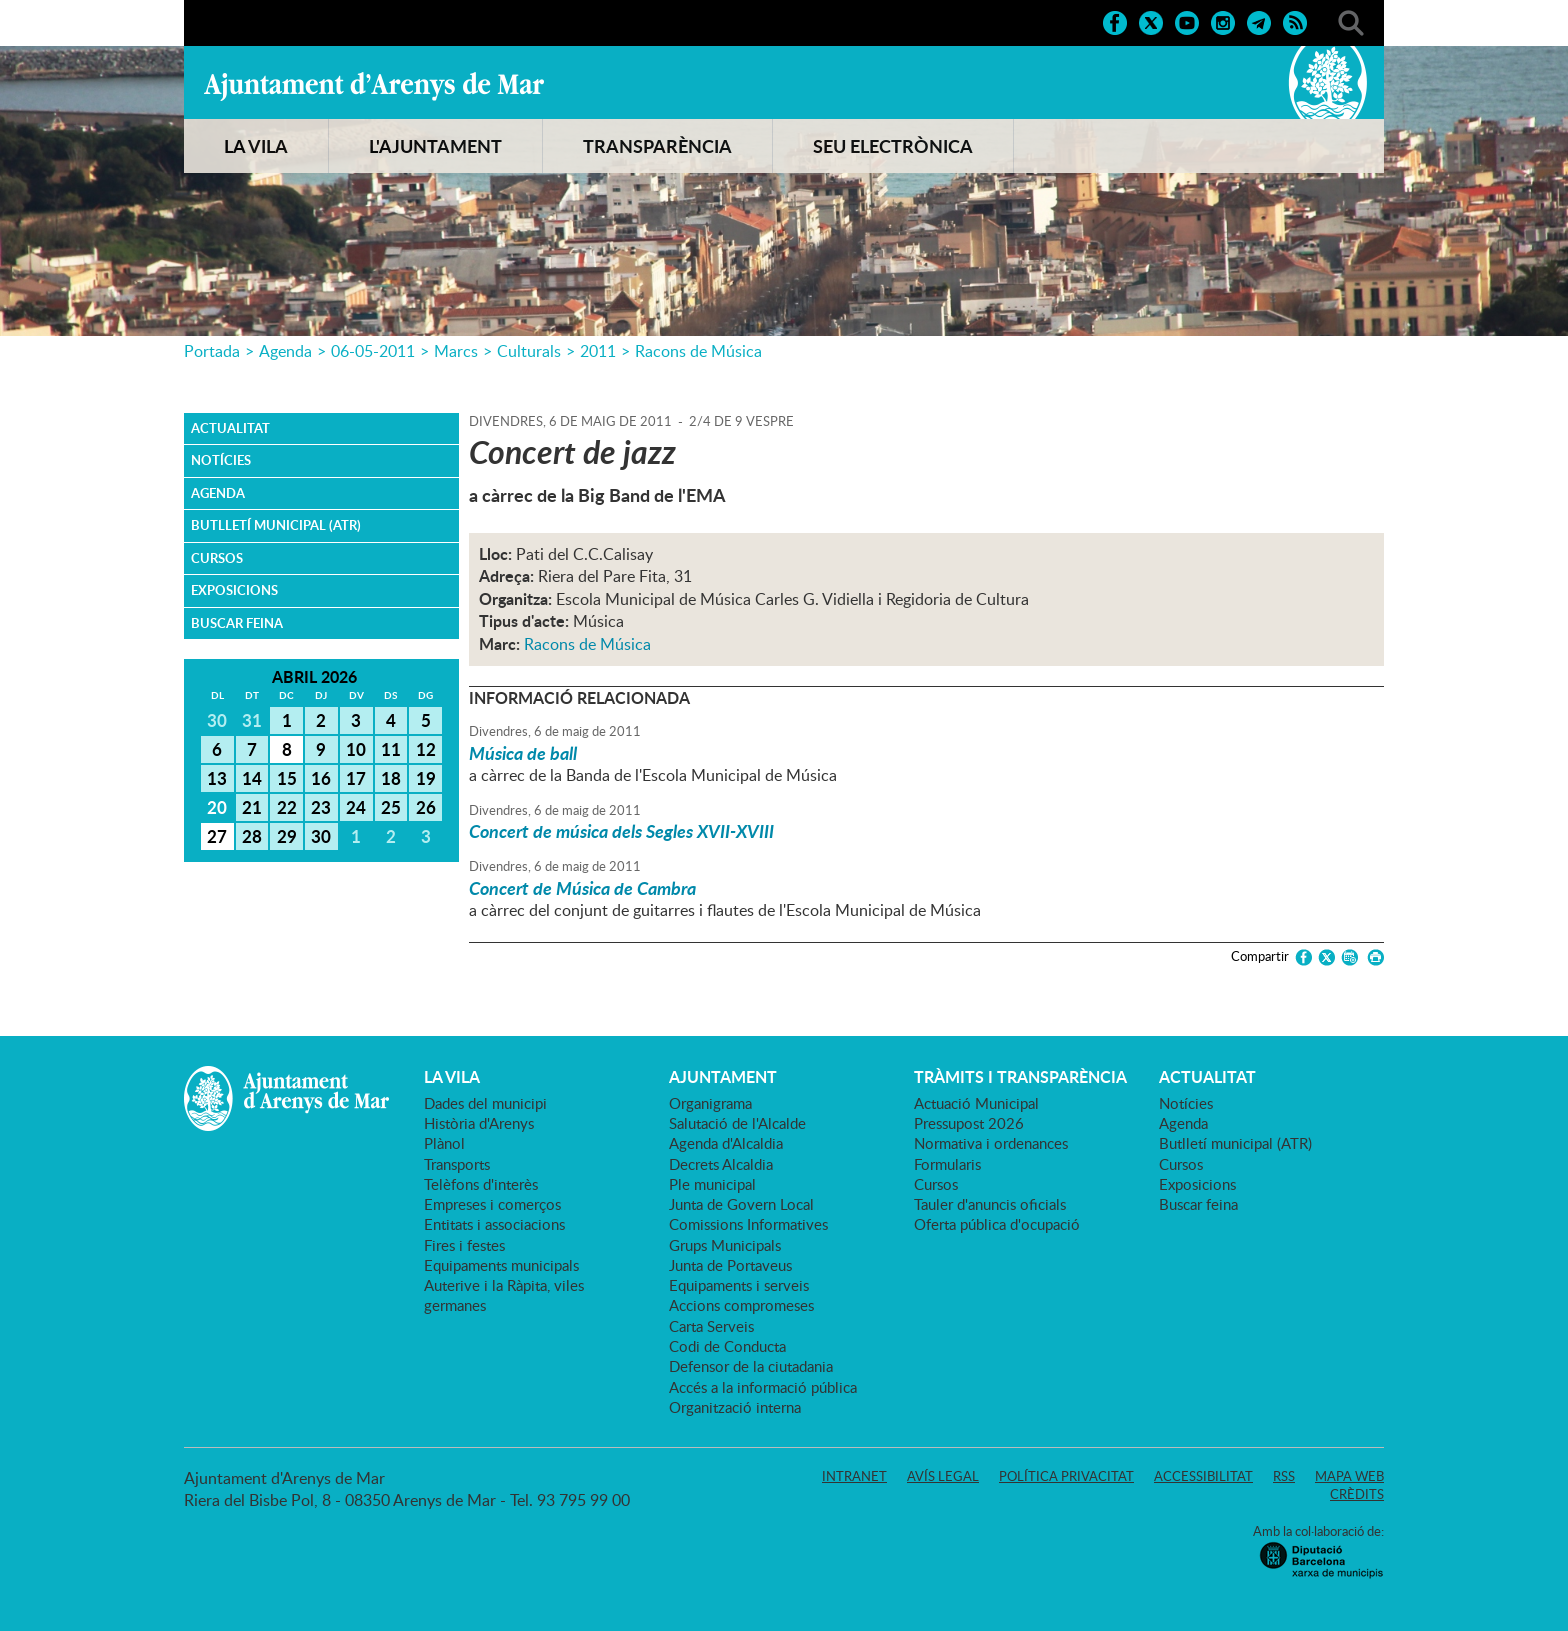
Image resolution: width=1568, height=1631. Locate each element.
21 (252, 807)
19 (426, 778)
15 (287, 778)
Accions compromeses (741, 1305)
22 (287, 807)
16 (321, 778)
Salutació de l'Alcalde (737, 1123)
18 (391, 778)
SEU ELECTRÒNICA (893, 146)
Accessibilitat (1203, 1476)
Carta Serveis (711, 1326)
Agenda (285, 351)
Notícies (221, 460)
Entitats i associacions (494, 1224)
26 (426, 807)
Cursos (217, 558)
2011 (598, 351)
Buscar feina (237, 623)
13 (217, 778)
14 (252, 778)
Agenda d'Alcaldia (726, 1143)
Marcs (456, 351)
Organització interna (735, 1407)
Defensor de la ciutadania (751, 1366)
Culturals (529, 351)
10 (356, 749)
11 (391, 749)
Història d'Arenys (479, 1123)
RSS (1284, 1476)
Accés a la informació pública (763, 1387)
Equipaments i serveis (739, 1285)
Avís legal (943, 1476)
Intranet (854, 1476)
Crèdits (1357, 1494)
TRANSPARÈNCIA (657, 146)
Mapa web (1349, 1476)
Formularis (947, 1164)
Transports (457, 1164)
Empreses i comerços (492, 1204)
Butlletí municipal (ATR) (276, 525)
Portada (212, 351)
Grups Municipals (725, 1245)
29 (287, 836)
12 (426, 749)
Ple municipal (712, 1184)
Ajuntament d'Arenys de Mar (374, 86)
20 (217, 807)
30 (321, 836)
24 (356, 807)
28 (252, 836)
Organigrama (710, 1103)
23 (321, 807)
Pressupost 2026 (969, 1123)
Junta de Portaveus (730, 1265)
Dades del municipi (485, 1103)
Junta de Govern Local (741, 1204)
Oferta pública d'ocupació (997, 1224)
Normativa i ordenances (991, 1143)
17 (356, 778)
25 (391, 807)
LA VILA (256, 146)
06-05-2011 (373, 351)
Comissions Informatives (748, 1224)
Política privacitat (1066, 1476)
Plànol (444, 1143)
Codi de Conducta (727, 1346)
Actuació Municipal (976, 1103)
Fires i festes (464, 1245)
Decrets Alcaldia (721, 1164)
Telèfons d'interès (481, 1184)
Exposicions (234, 590)
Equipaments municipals (501, 1265)
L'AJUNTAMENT (435, 146)
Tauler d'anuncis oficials (990, 1204)
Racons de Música (698, 351)
